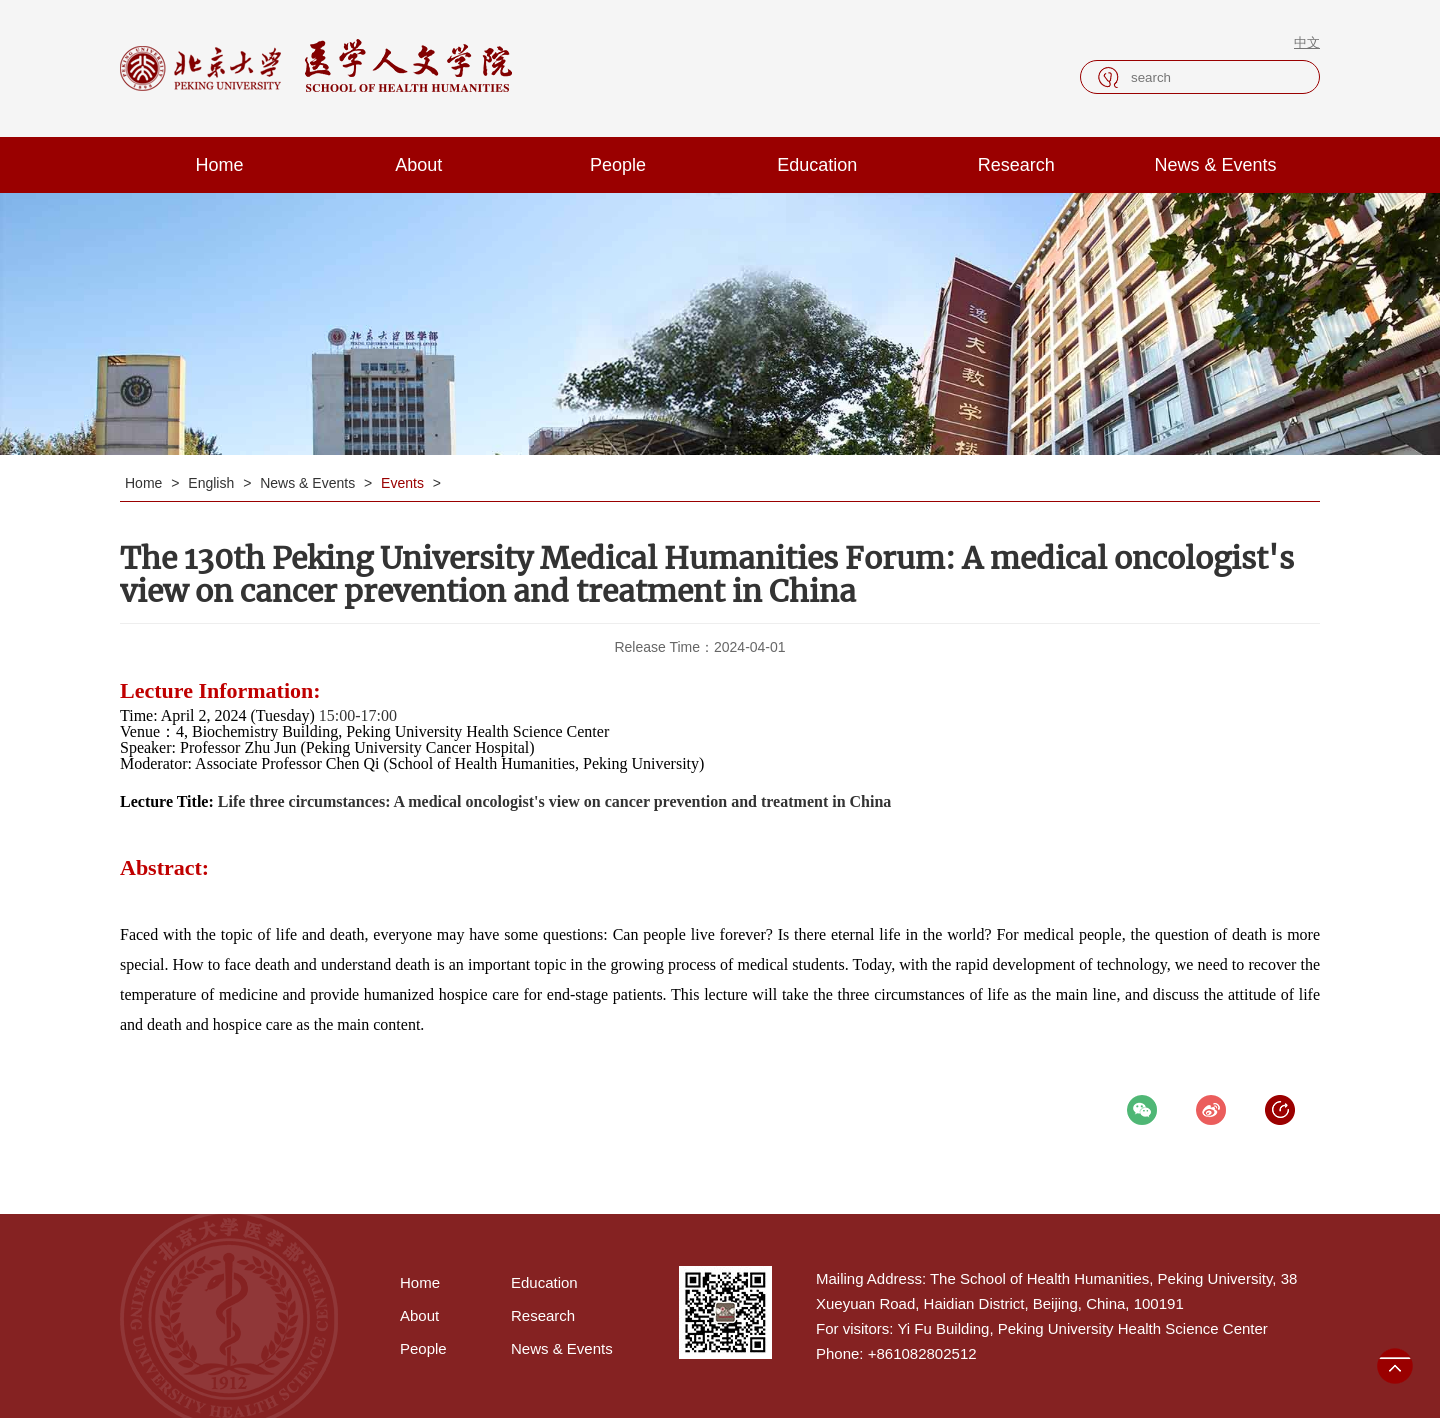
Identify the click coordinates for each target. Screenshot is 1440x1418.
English (213, 483)
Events (404, 483)
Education (817, 165)
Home (220, 165)
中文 (1307, 42)
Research (1016, 165)
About (418, 165)
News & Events (1216, 165)
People (618, 165)
